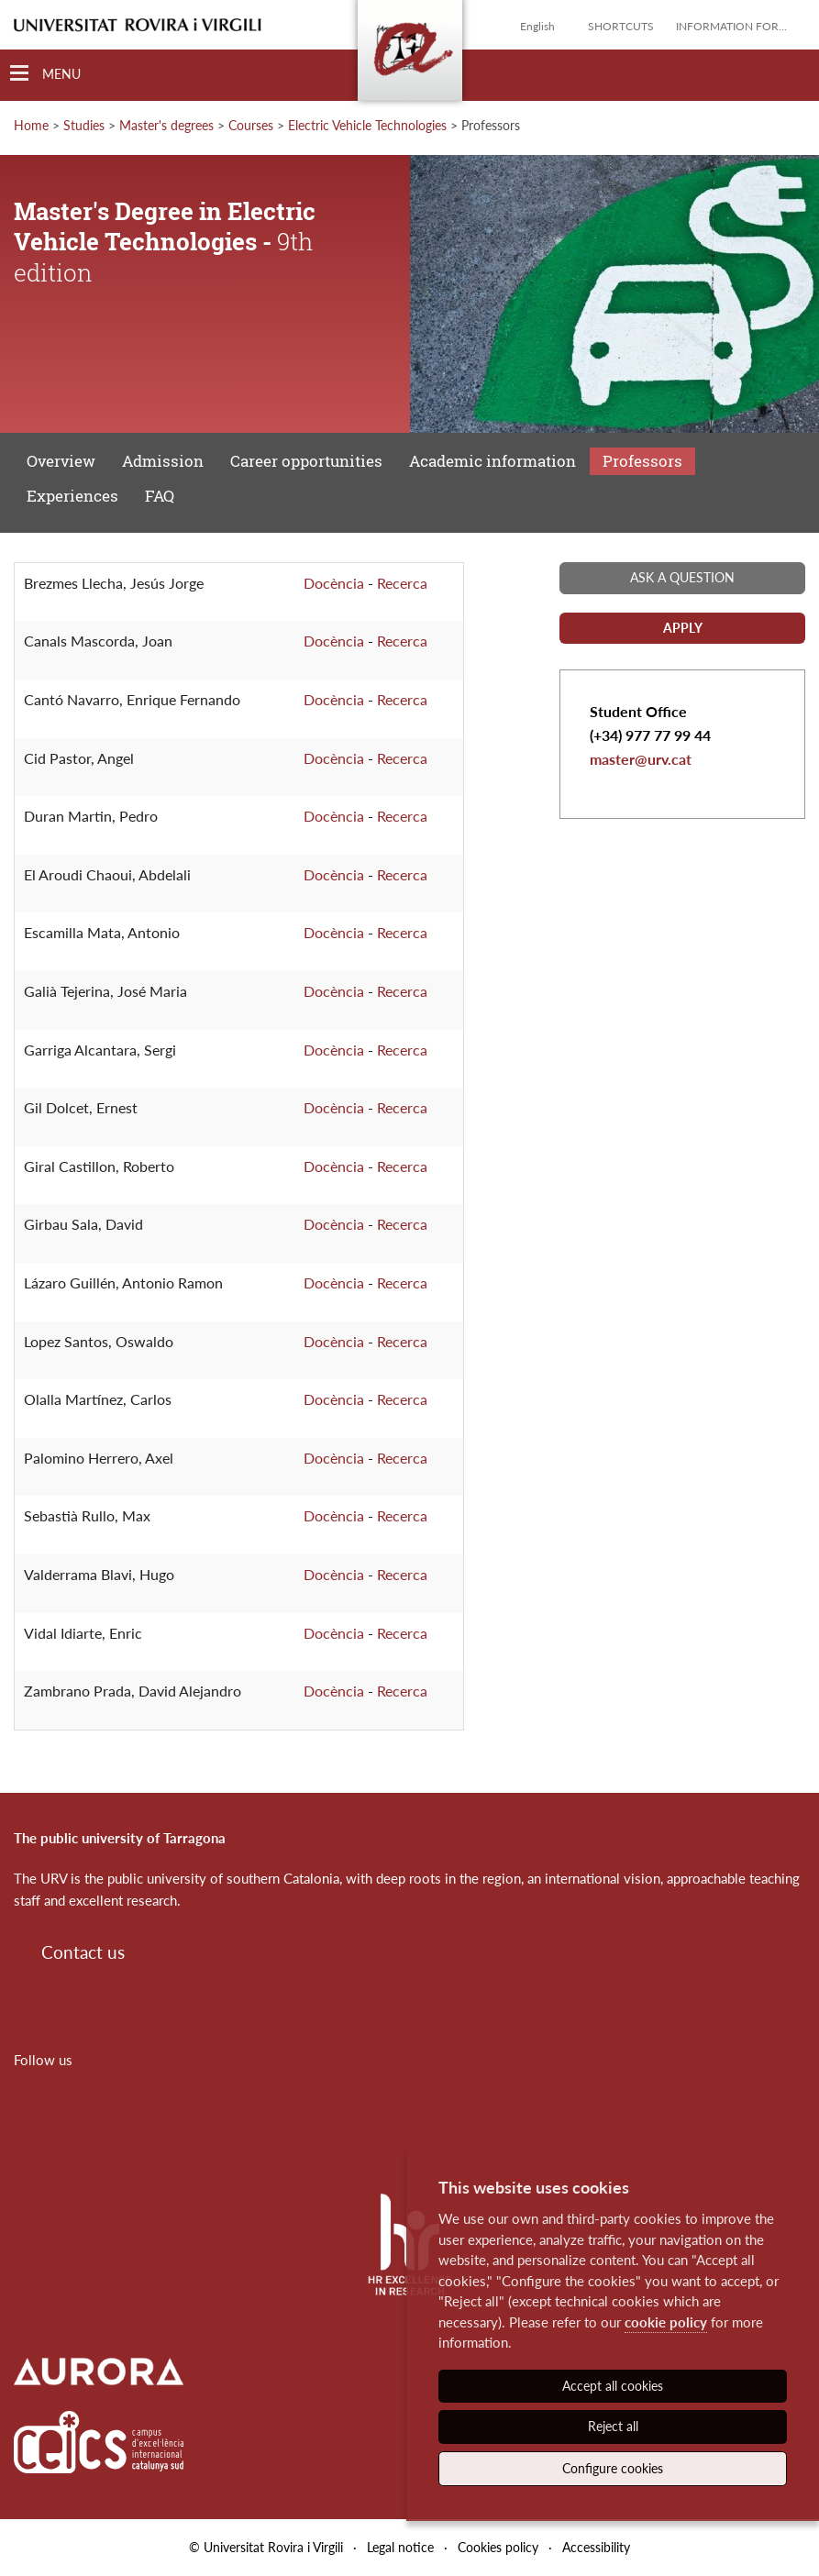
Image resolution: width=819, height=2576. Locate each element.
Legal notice (400, 2547)
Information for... (731, 26)
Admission (163, 460)
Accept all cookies (612, 2386)
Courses (250, 125)
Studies (84, 125)
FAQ (159, 495)
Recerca (402, 582)
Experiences (72, 495)
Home (31, 125)
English (537, 26)
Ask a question (682, 577)
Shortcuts (621, 26)
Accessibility (596, 2547)
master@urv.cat (641, 759)
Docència (334, 582)
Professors (642, 460)
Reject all (613, 2426)
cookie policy (666, 2322)
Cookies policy (498, 2547)
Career (306, 460)
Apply (683, 628)
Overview (61, 460)
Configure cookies (612, 2468)
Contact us (83, 1951)
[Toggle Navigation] (45, 74)
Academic (492, 460)
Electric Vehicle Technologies (367, 125)
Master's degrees (166, 125)
